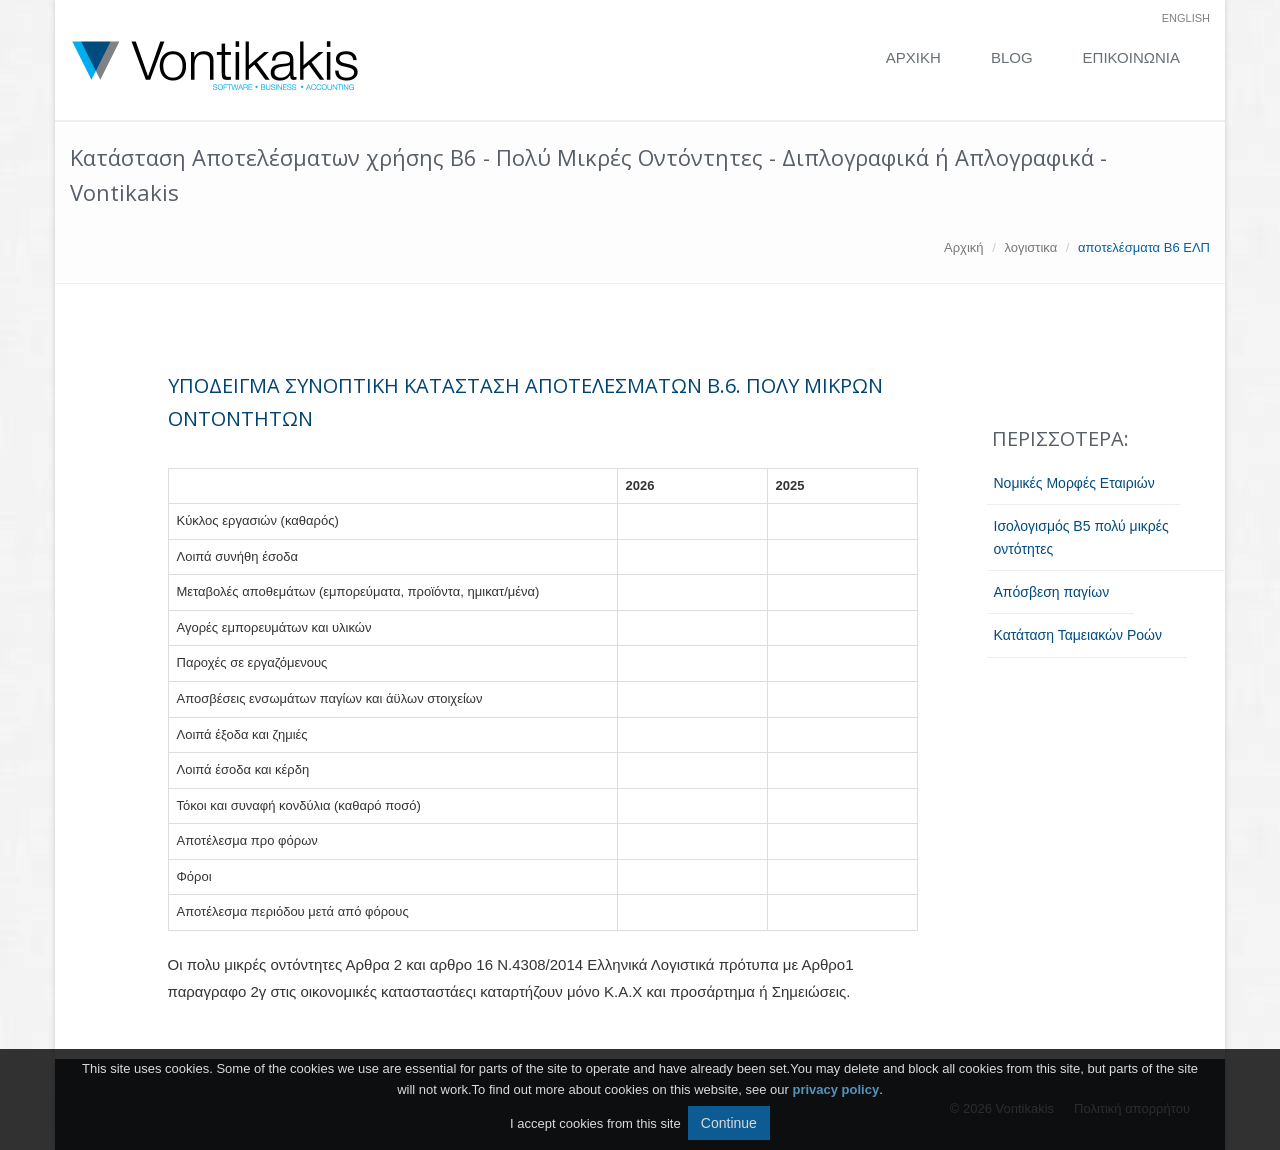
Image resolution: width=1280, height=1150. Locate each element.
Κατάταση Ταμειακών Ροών (1078, 635)
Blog (1012, 57)
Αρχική (964, 247)
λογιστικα (1030, 247)
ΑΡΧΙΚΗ (913, 57)
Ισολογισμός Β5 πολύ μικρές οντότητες (1081, 537)
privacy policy (835, 1089)
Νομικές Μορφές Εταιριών (1074, 483)
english (1186, 18)
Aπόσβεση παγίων (1052, 592)
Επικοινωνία (1131, 57)
